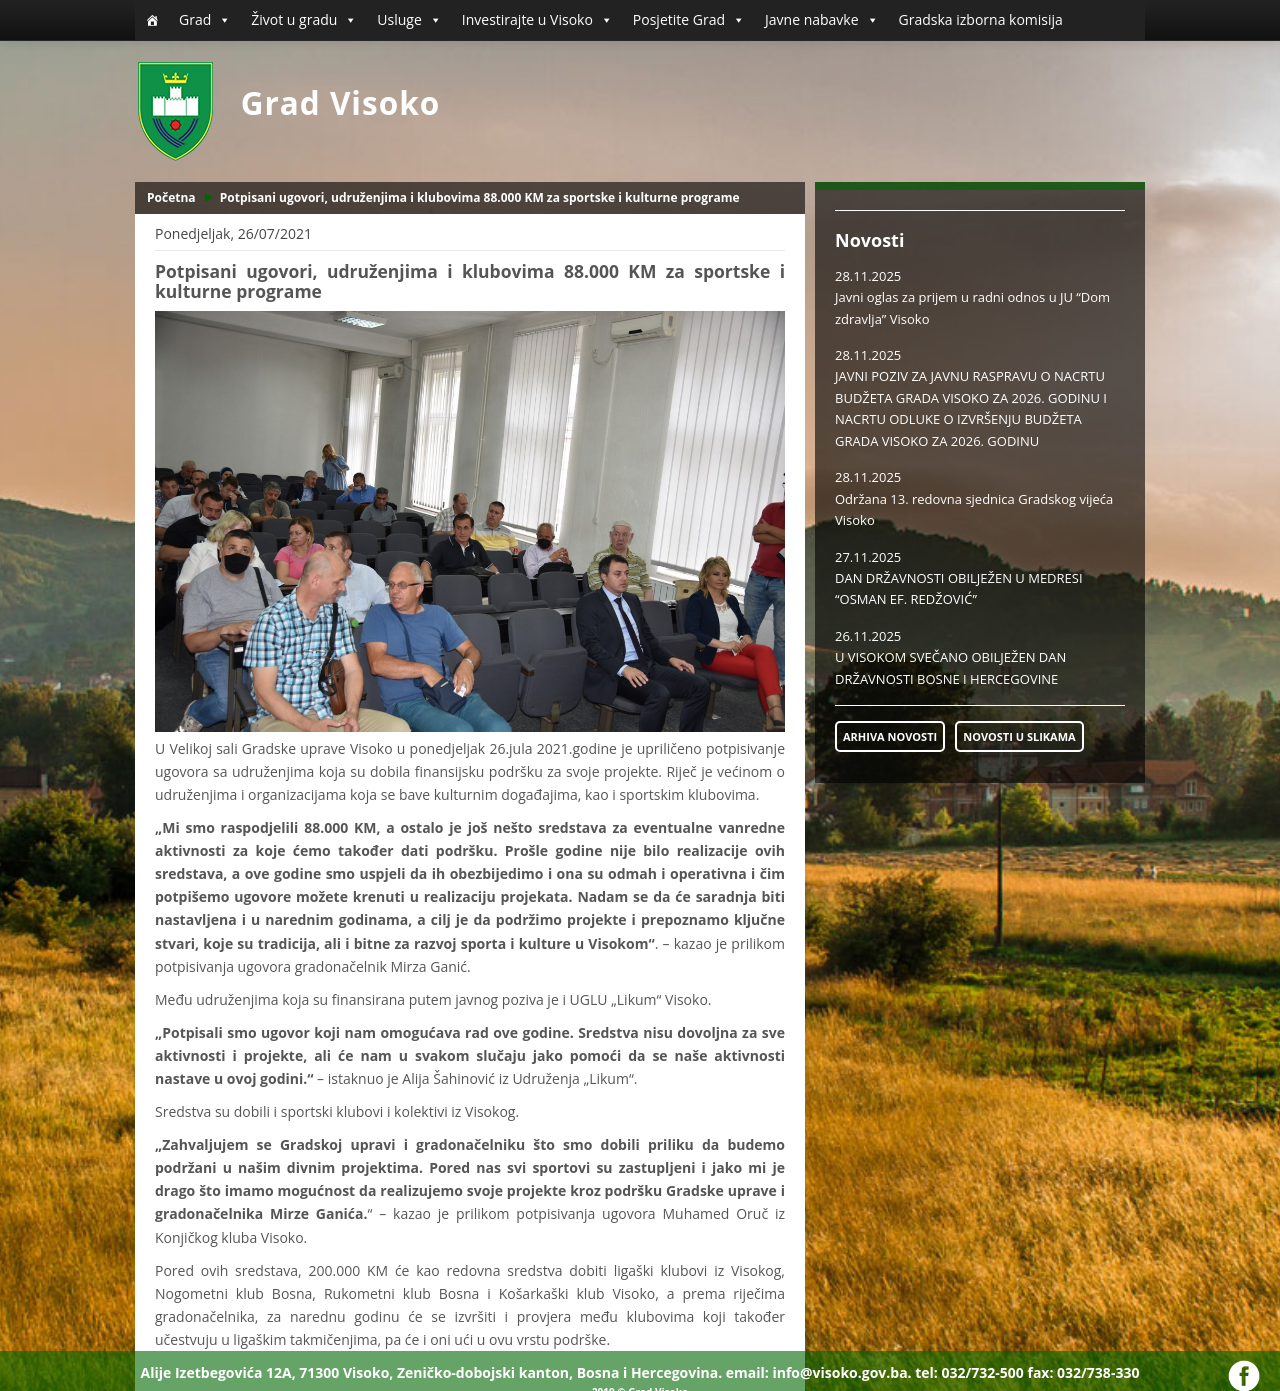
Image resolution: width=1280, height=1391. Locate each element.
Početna (171, 197)
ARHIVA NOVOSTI (890, 736)
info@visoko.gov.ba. (841, 1372)
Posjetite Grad (689, 20)
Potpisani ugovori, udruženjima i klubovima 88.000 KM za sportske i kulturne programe (480, 197)
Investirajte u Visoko (537, 20)
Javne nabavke (822, 20)
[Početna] (152, 20)
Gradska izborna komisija (981, 19)
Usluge (409, 20)
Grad (205, 20)
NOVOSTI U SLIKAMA (1019, 736)
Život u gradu (304, 20)
